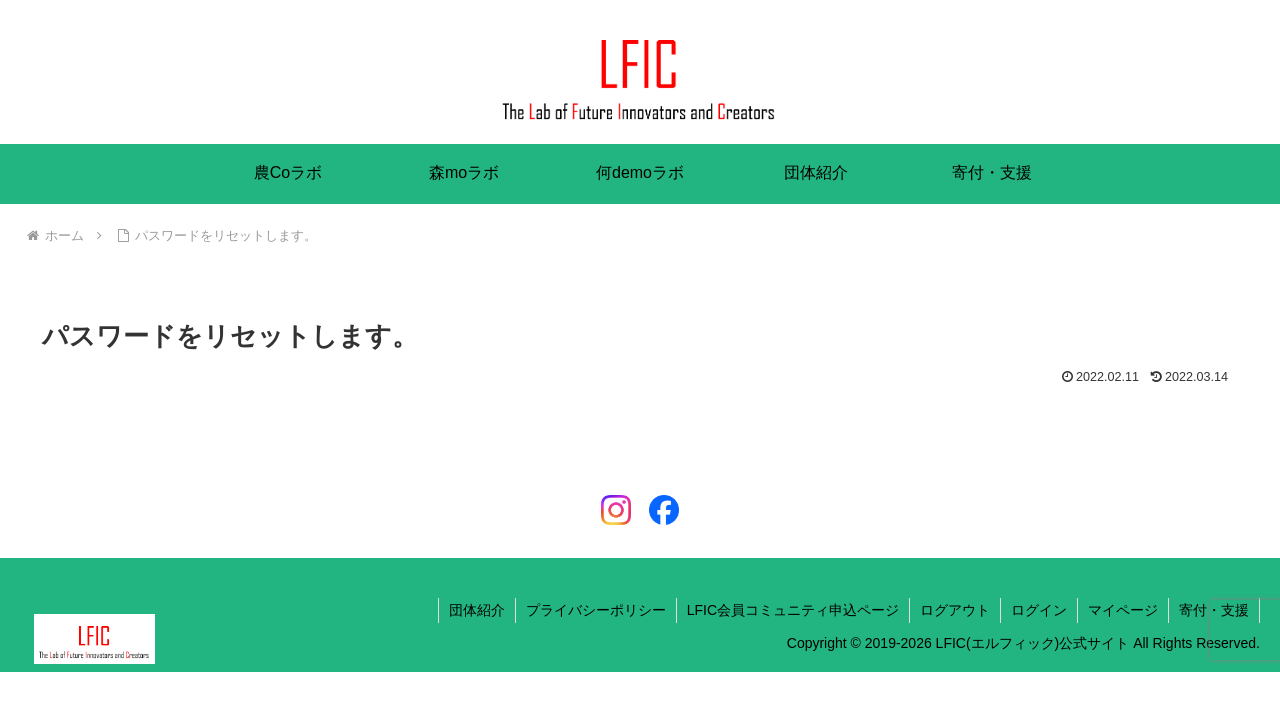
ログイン (1039, 610)
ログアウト (955, 610)
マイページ (1123, 610)
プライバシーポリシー (596, 610)
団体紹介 (477, 610)
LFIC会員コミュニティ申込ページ (793, 610)
